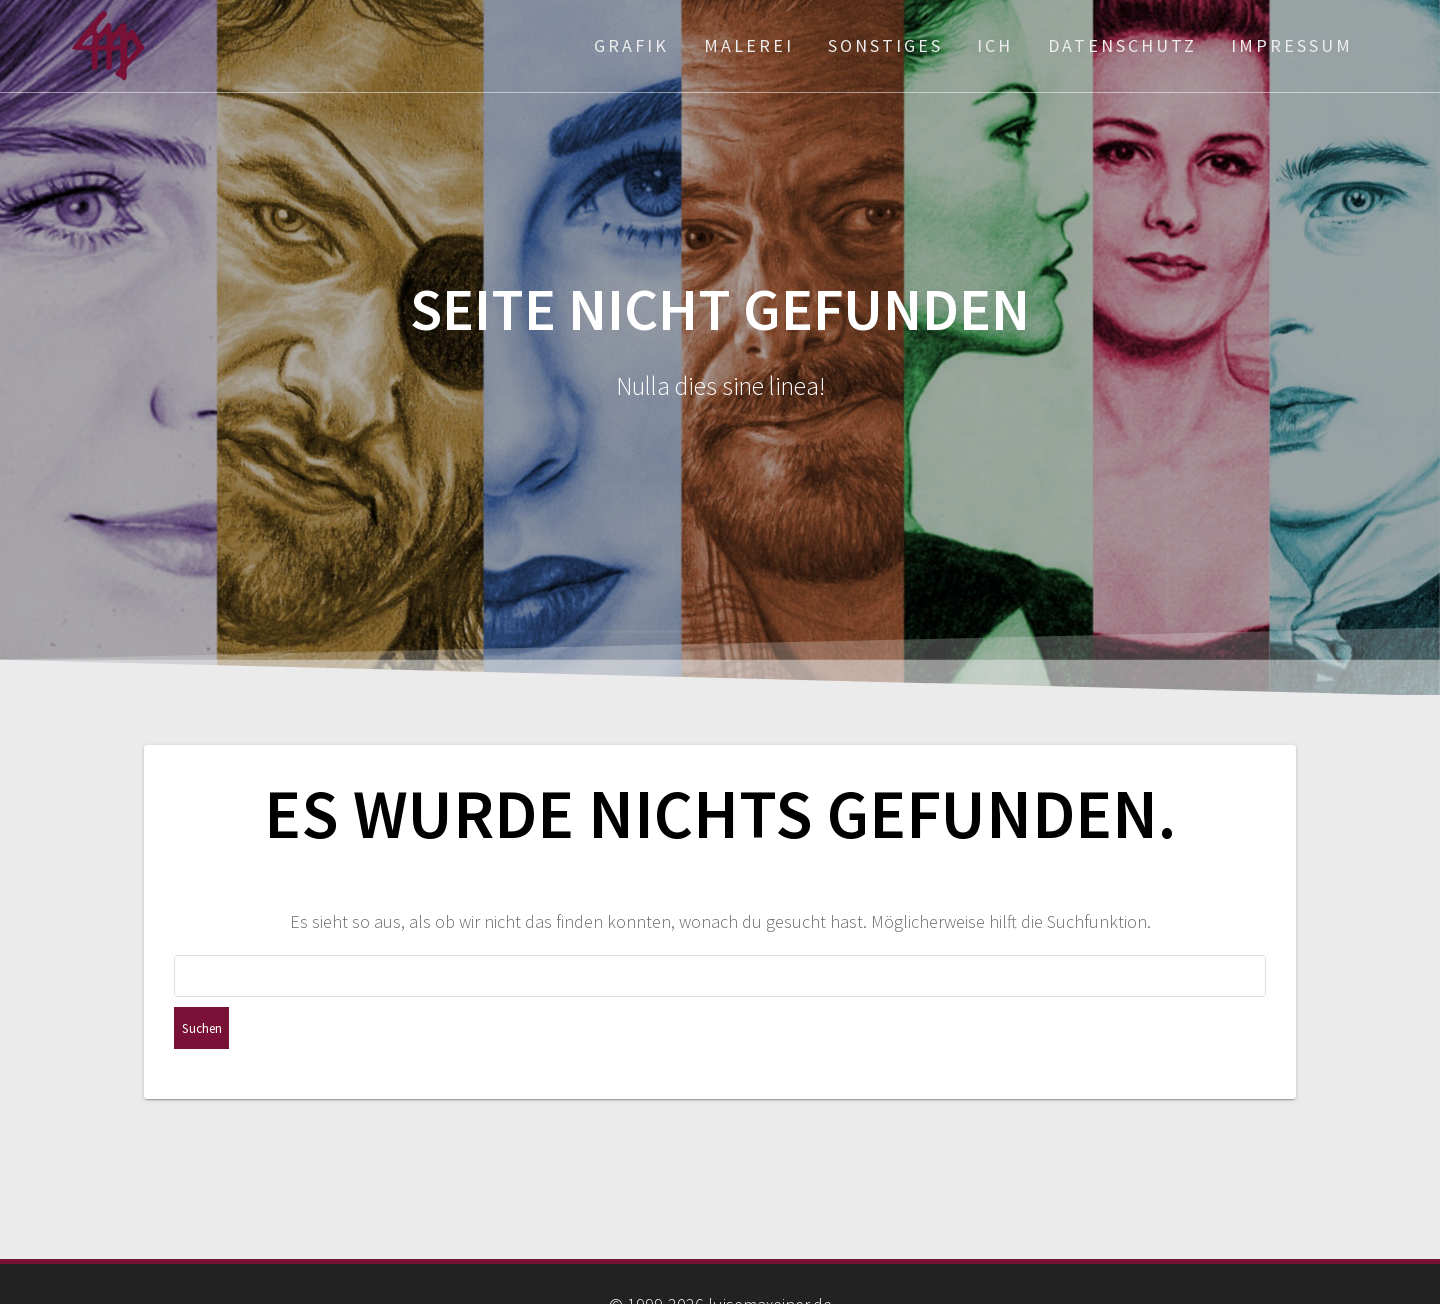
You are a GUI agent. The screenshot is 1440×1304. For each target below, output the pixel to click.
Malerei (749, 45)
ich (995, 45)
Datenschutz (1122, 45)
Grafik (631, 45)
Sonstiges (885, 45)
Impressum (1292, 45)
